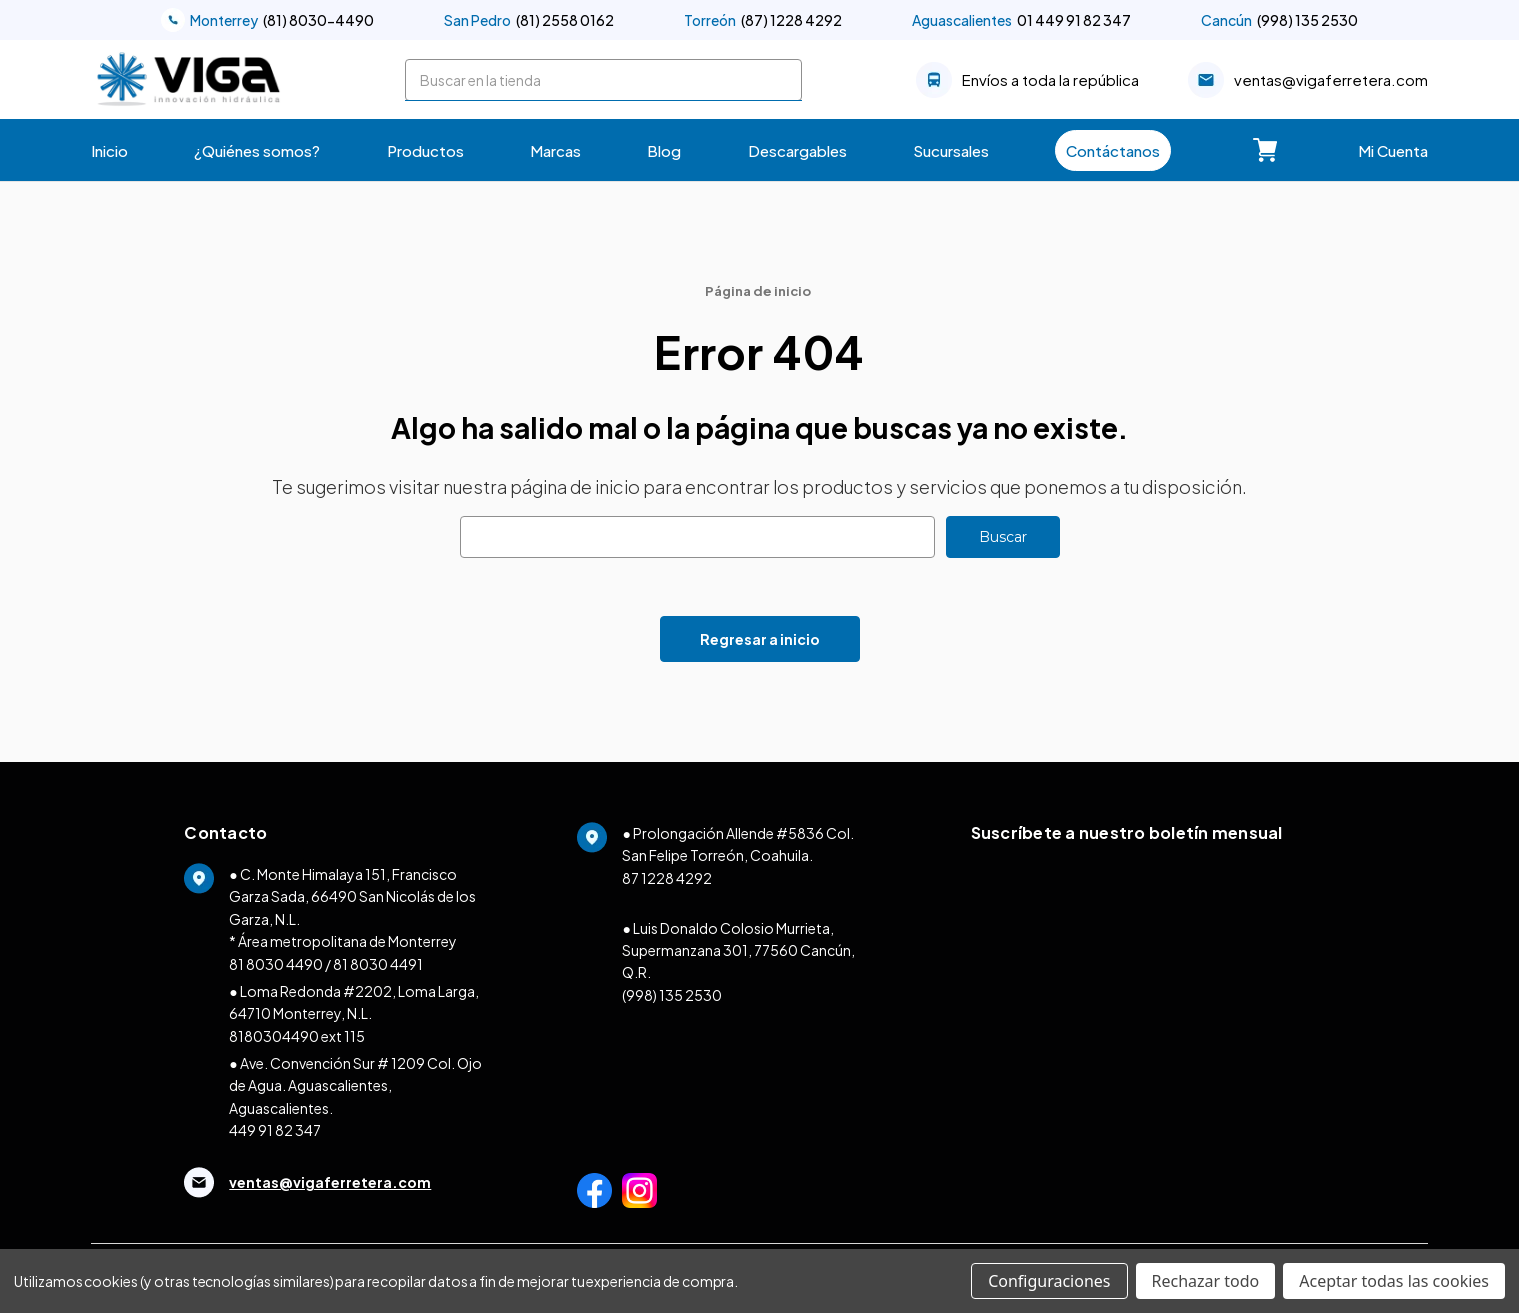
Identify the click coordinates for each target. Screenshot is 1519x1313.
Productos (425, 150)
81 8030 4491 (378, 964)
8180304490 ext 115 (297, 1036)
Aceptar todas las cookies (1394, 1281)
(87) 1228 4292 (763, 20)
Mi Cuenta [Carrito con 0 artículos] (1393, 150)
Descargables (797, 150)
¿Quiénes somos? (257, 150)
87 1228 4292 (667, 878)
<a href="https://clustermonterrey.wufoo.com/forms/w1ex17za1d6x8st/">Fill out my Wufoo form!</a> (1153, 1034)
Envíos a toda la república (1027, 80)
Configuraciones (1049, 1281)
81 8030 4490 (276, 964)
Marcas (555, 150)
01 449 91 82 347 (1021, 20)
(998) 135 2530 (1279, 20)
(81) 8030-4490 (267, 20)
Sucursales (951, 150)
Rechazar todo (1206, 1281)
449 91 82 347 (275, 1130)
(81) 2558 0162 (529, 20)
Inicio (109, 150)
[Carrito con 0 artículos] (1265, 150)
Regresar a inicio (760, 639)
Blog (664, 150)
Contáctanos (1113, 150)
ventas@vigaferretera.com (1308, 80)
